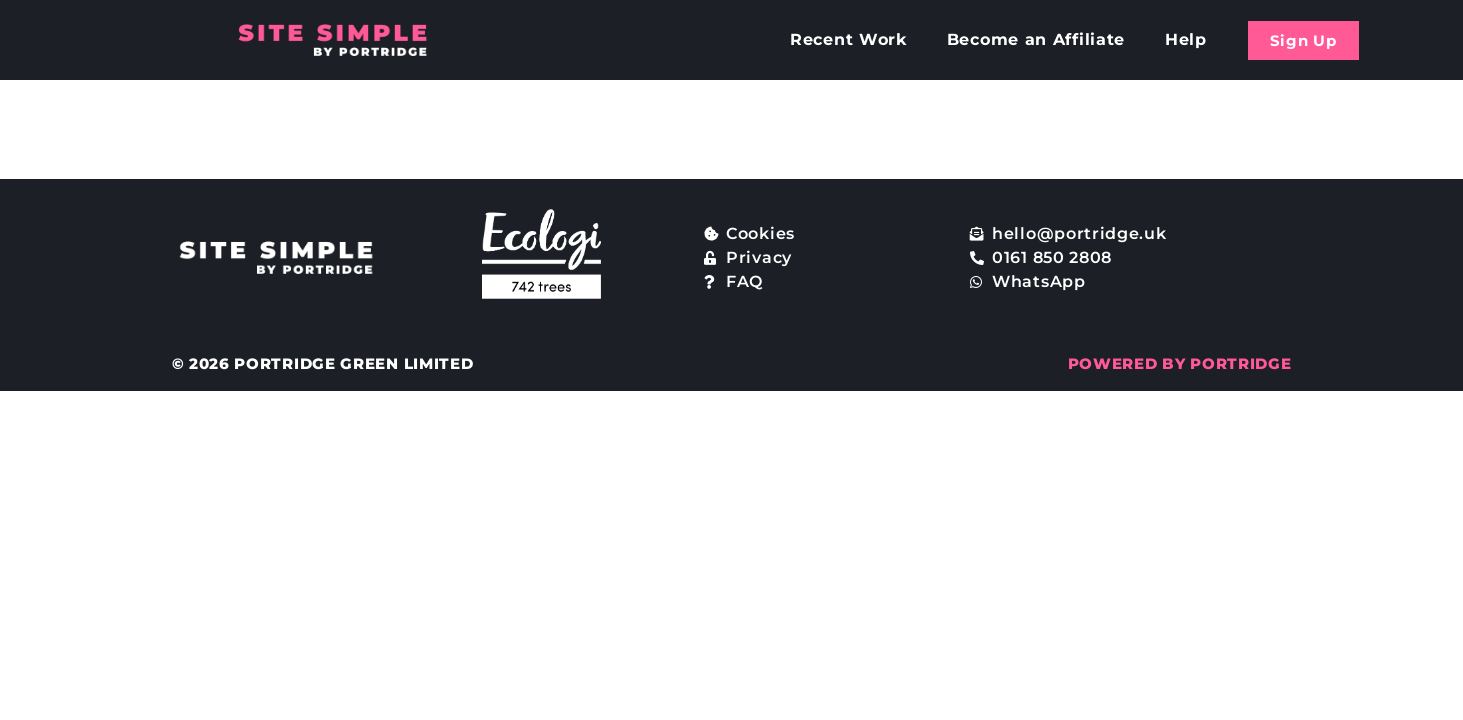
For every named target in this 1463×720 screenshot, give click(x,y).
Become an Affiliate (1036, 39)
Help (1186, 39)
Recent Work (848, 39)
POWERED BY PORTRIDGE (1180, 363)
